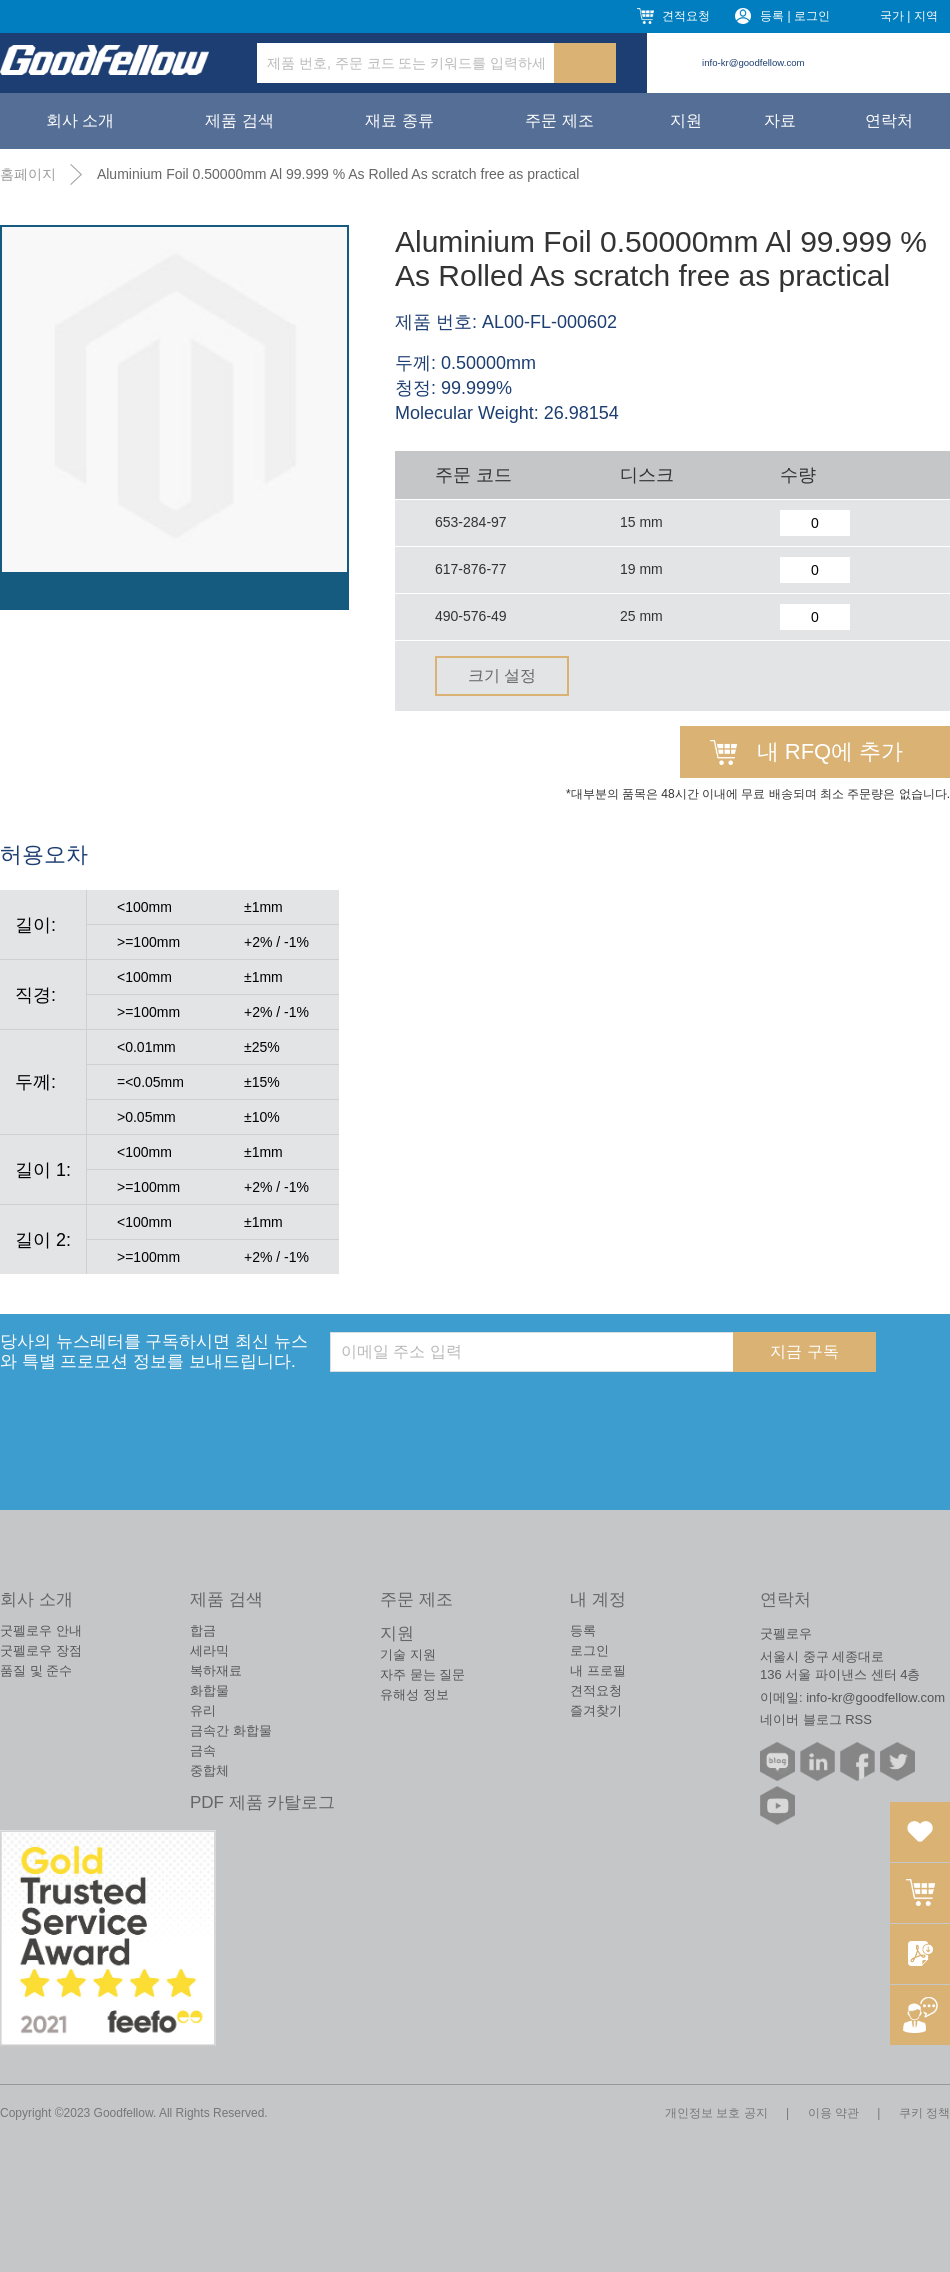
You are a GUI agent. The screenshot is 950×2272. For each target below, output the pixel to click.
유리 (203, 1710)
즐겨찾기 (596, 1710)
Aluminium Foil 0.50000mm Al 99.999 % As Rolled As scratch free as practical (338, 174)
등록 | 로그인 (795, 16)
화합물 (209, 1690)
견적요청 (686, 16)
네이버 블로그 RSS (816, 1719)
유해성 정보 (414, 1694)
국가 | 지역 (909, 16)
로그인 (589, 1650)
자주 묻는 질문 (422, 1674)
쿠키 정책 (924, 2113)
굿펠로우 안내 (41, 1630)
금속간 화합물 (231, 1730)
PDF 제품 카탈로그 (262, 1802)
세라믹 (209, 1650)
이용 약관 (833, 2113)
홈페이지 (28, 174)
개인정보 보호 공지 (716, 2113)
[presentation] (482, 1411)
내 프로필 (598, 1670)
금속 (203, 1750)
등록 (583, 1630)
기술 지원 (408, 1654)
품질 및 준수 (36, 1670)
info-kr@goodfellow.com (753, 62)
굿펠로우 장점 (41, 1650)
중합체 (209, 1770)
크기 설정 (502, 675)
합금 (203, 1630)
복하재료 (216, 1670)
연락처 (889, 120)
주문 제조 (559, 120)
